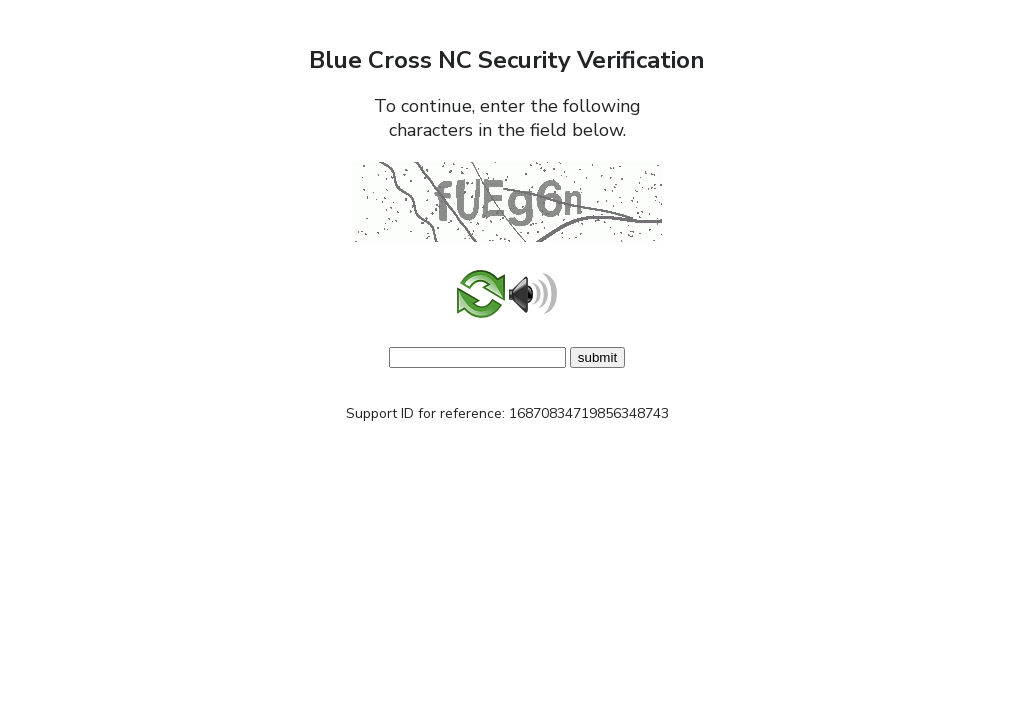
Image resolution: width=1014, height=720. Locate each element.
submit (597, 357)
